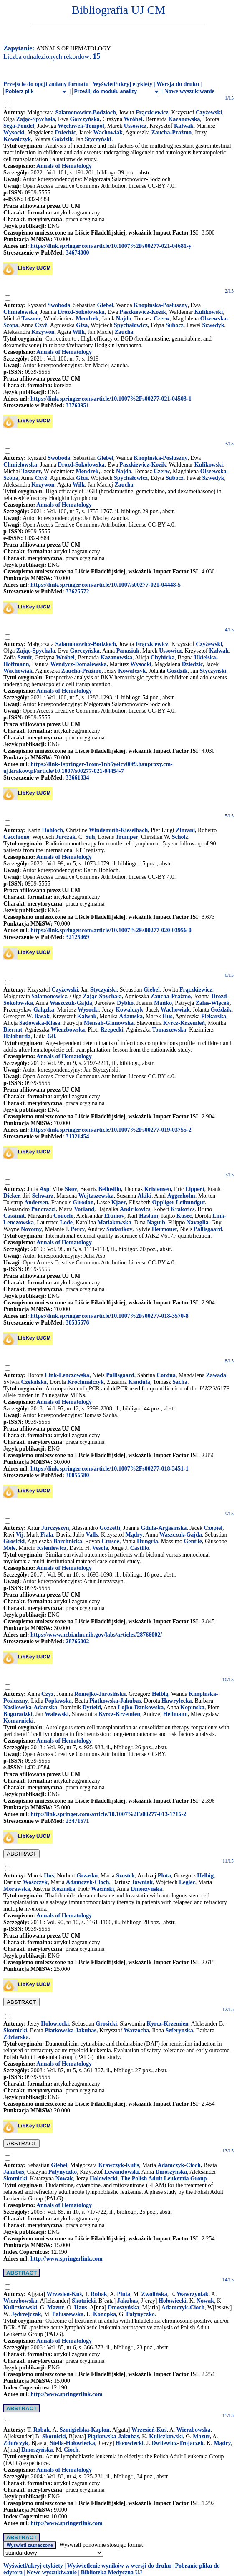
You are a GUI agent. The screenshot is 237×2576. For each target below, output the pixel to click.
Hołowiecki (55, 2024)
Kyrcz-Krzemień (184, 1023)
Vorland (84, 1209)
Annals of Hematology (64, 166)
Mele (9, 1548)
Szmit (25, 657)
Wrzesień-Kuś (64, 2294)
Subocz (175, 325)
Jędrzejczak (26, 2314)
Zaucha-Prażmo (171, 132)
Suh (90, 837)
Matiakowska (114, 1222)
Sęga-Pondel (18, 126)
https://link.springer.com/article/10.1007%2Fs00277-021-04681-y (111, 246)
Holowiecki (104, 2178)
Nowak (64, 2178)
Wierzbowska (68, 1030)
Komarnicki (18, 1721)
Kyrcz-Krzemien (119, 1714)
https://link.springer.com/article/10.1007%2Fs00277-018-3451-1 (109, 1469)
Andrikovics (135, 1209)
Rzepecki (112, 1030)
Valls (92, 1534)
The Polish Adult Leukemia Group (164, 2178)
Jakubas (13, 2172)
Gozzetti (109, 1528)
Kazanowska (184, 119)
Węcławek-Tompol (81, 126)
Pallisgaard (208, 1229)
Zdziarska (16, 2037)
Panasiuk (127, 651)
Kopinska (192, 1707)
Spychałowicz (131, 325)
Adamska (131, 1016)
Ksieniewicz (51, 1548)
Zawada (216, 1375)
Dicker (11, 1196)
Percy (78, 1229)
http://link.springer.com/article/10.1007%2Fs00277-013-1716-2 (108, 1814)
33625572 (77, 591)
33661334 (77, 778)
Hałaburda (16, 1036)
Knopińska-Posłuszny (160, 305)
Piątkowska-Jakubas (113, 2436)
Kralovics (183, 1209)
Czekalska (33, 1382)
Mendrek (87, 318)
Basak (42, 1016)
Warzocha (136, 2030)
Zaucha (123, 332)
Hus (167, 1016)
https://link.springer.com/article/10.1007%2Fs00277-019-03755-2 (111, 1130)
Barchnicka (67, 1541)
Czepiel (213, 1528)
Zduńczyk (15, 2443)
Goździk (62, 139)
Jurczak (65, 837)
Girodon (83, 1202)
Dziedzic (65, 132)
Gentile (193, 1541)
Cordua (166, 1375)
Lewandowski (121, 2172)
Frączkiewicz (152, 112)
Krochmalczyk (85, 1382)
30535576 (77, 1323)
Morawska (16, 1889)
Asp (44, 1189)
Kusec (184, 1216)
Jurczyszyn (55, 1528)
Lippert (194, 1189)
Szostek (125, 1875)
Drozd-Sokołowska (81, 312)
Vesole (100, 1548)
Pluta (164, 1875)
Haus (80, 2307)
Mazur (55, 2307)
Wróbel (133, 119)
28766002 (77, 1641)
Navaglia (198, 1222)
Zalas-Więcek (212, 1003)
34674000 (77, 253)
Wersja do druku (177, 84)
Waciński (102, 1889)
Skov (71, 1189)
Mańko (163, 1003)
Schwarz (42, 1196)
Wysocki (14, 132)
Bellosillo (109, 1189)
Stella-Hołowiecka (72, 2443)
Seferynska (179, 2030)
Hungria (147, 1541)
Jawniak (142, 1882)
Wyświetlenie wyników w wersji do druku (119, 2566)
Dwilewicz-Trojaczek (177, 2443)
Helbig (160, 1694)
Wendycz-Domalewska (78, 664)
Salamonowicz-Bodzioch (85, 112)
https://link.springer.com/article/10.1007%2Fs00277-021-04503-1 (111, 399)
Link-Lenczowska (67, 1375)
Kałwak (184, 126)
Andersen (36, 1202)
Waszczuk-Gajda (71, 1003)
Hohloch (52, 830)
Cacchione (16, 837)
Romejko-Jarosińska (100, 1694)
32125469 (77, 937)
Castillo (139, 1548)
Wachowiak (108, 132)
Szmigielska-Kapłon (85, 2430)
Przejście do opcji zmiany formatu (46, 84)
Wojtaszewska (96, 1196)
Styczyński (98, 139)
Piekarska (213, 1016)
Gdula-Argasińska (164, 1528)
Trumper (127, 837)
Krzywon (42, 332)
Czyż (41, 325)
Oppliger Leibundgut (178, 1202)
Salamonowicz (49, 996)
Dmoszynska (146, 1889)
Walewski (57, 1714)
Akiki (144, 1196)
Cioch (71, 2450)
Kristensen (157, 1189)
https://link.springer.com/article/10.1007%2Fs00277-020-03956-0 (111, 930)
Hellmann (175, 1714)
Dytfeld (91, 1707)
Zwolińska (154, 2294)
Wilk (79, 332)
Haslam (148, 1216)
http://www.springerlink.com (66, 2259)
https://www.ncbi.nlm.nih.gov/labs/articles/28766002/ (96, 1635)
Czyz (47, 1694)
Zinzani (185, 830)
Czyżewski (209, 112)
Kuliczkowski (20, 2307)
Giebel (105, 305)
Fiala (46, 1534)
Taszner (31, 318)
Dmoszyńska (123, 2307)
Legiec (187, 1882)
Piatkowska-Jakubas (115, 1701)
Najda (123, 318)
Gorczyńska (84, 119)
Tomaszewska (169, 1030)
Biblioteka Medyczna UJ (111, 2572)
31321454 (77, 1136)
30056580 (77, 1475)
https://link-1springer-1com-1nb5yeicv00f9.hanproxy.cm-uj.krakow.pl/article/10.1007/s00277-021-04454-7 (88, 767)
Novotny (31, 1229)
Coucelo (63, 1216)
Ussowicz (135, 126)
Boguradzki (18, 1714)
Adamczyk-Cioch (87, 1882)
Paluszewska (67, 2314)
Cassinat (14, 1216)
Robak (99, 2294)
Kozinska (63, 1889)
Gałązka (43, 1010)
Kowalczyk (17, 139)
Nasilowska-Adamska (30, 1707)
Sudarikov (119, 1229)
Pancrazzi (43, 1209)
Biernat (12, 1030)
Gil (51, 1036)
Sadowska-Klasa (40, 1023)
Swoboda (59, 305)
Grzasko (87, 1875)
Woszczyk (35, 1882)
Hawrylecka (176, 1701)
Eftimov (114, 1216)
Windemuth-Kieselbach (118, 830)
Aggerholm (181, 1196)
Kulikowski (208, 312)
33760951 (77, 405)
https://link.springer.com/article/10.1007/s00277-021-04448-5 (105, 585)
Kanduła (139, 1382)
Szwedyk (213, 325)
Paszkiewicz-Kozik (142, 312)
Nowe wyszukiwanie (189, 91)
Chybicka (163, 657)
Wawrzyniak (192, 2294)
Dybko (125, 1003)
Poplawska (58, 1701)
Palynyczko (62, 2172)
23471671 (77, 1821)
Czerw (162, 318)
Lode (66, 1222)
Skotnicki (15, 2030)
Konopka (104, 2314)
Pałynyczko (140, 2314)
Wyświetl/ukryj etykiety (122, 84)
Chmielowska (20, 312)
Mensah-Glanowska (109, 1023)
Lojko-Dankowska (141, 1707)
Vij (19, 1534)
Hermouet (164, 1229)
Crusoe (110, 1541)
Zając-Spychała (35, 119)
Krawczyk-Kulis (118, 2165)
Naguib (156, 1222)
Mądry (134, 1534)
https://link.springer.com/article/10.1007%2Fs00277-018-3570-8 (109, 1316)
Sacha (179, 1382)
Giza (82, 325)
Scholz (180, 837)
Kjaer (118, 1202)
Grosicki (14, 1541)
